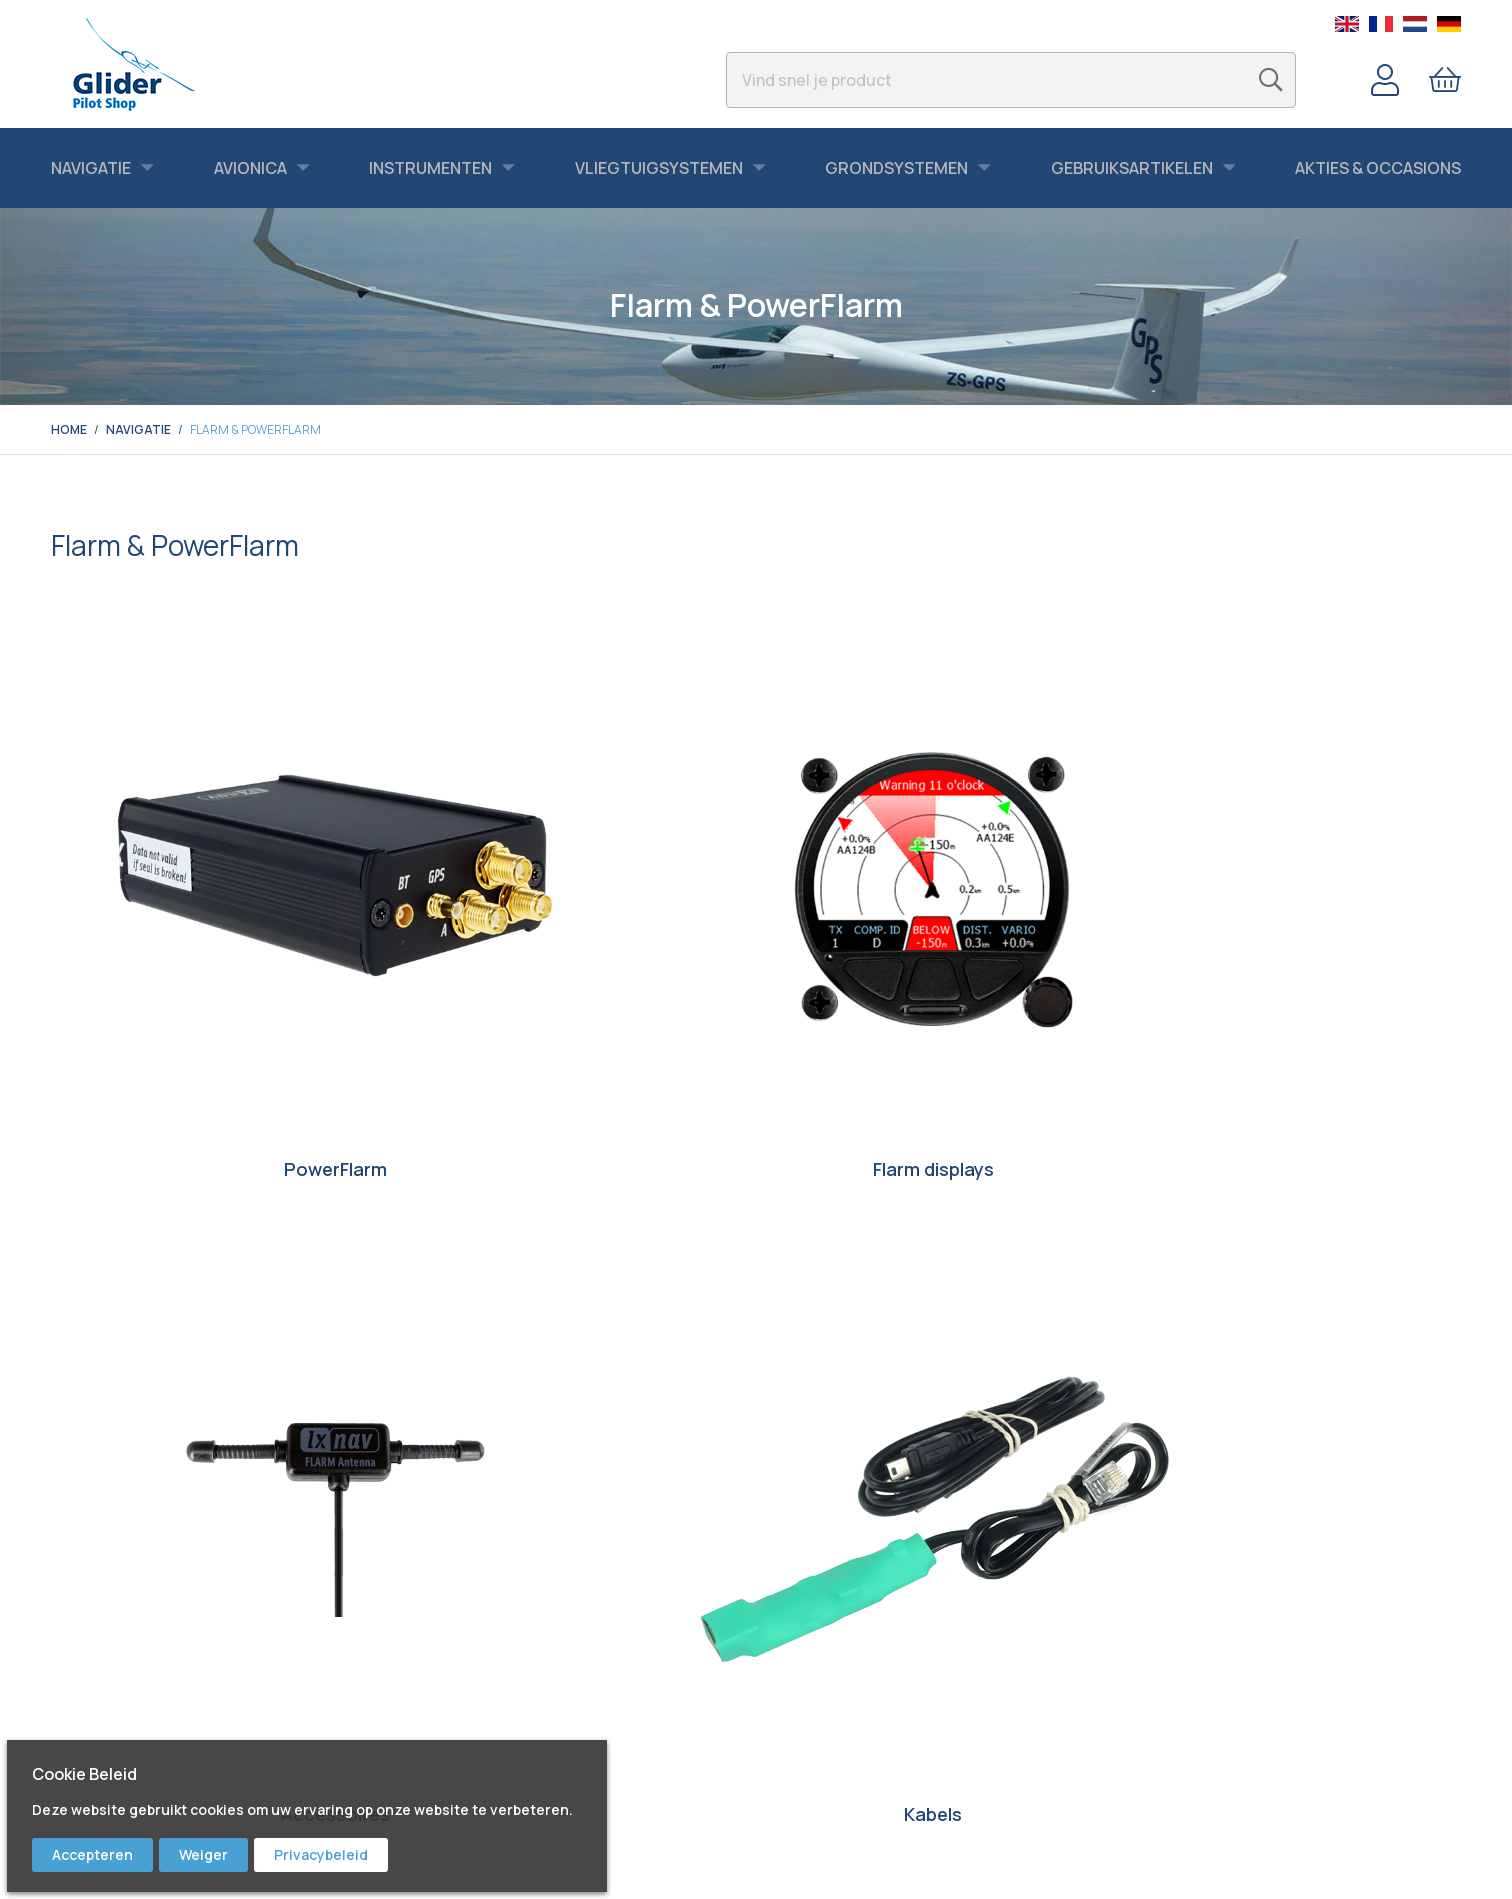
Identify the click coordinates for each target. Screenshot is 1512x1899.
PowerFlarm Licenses (216, 1037)
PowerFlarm (216, 929)
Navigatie (138, 429)
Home (69, 429)
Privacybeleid (321, 1854)
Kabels (1296, 929)
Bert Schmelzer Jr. (468, 1736)
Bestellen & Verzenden (842, 1624)
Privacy (794, 1736)
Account (1385, 80)
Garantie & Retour (829, 1680)
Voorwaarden (813, 1708)
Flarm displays (576, 929)
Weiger (203, 1854)
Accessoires (936, 929)
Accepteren (92, 1854)
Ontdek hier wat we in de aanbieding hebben (756, 1347)
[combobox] (1011, 80)
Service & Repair (823, 1652)
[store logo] (133, 64)
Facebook (443, 1624)
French (1381, 24)
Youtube (437, 1652)
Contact (798, 1596)
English (1347, 24)
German (1449, 24)
